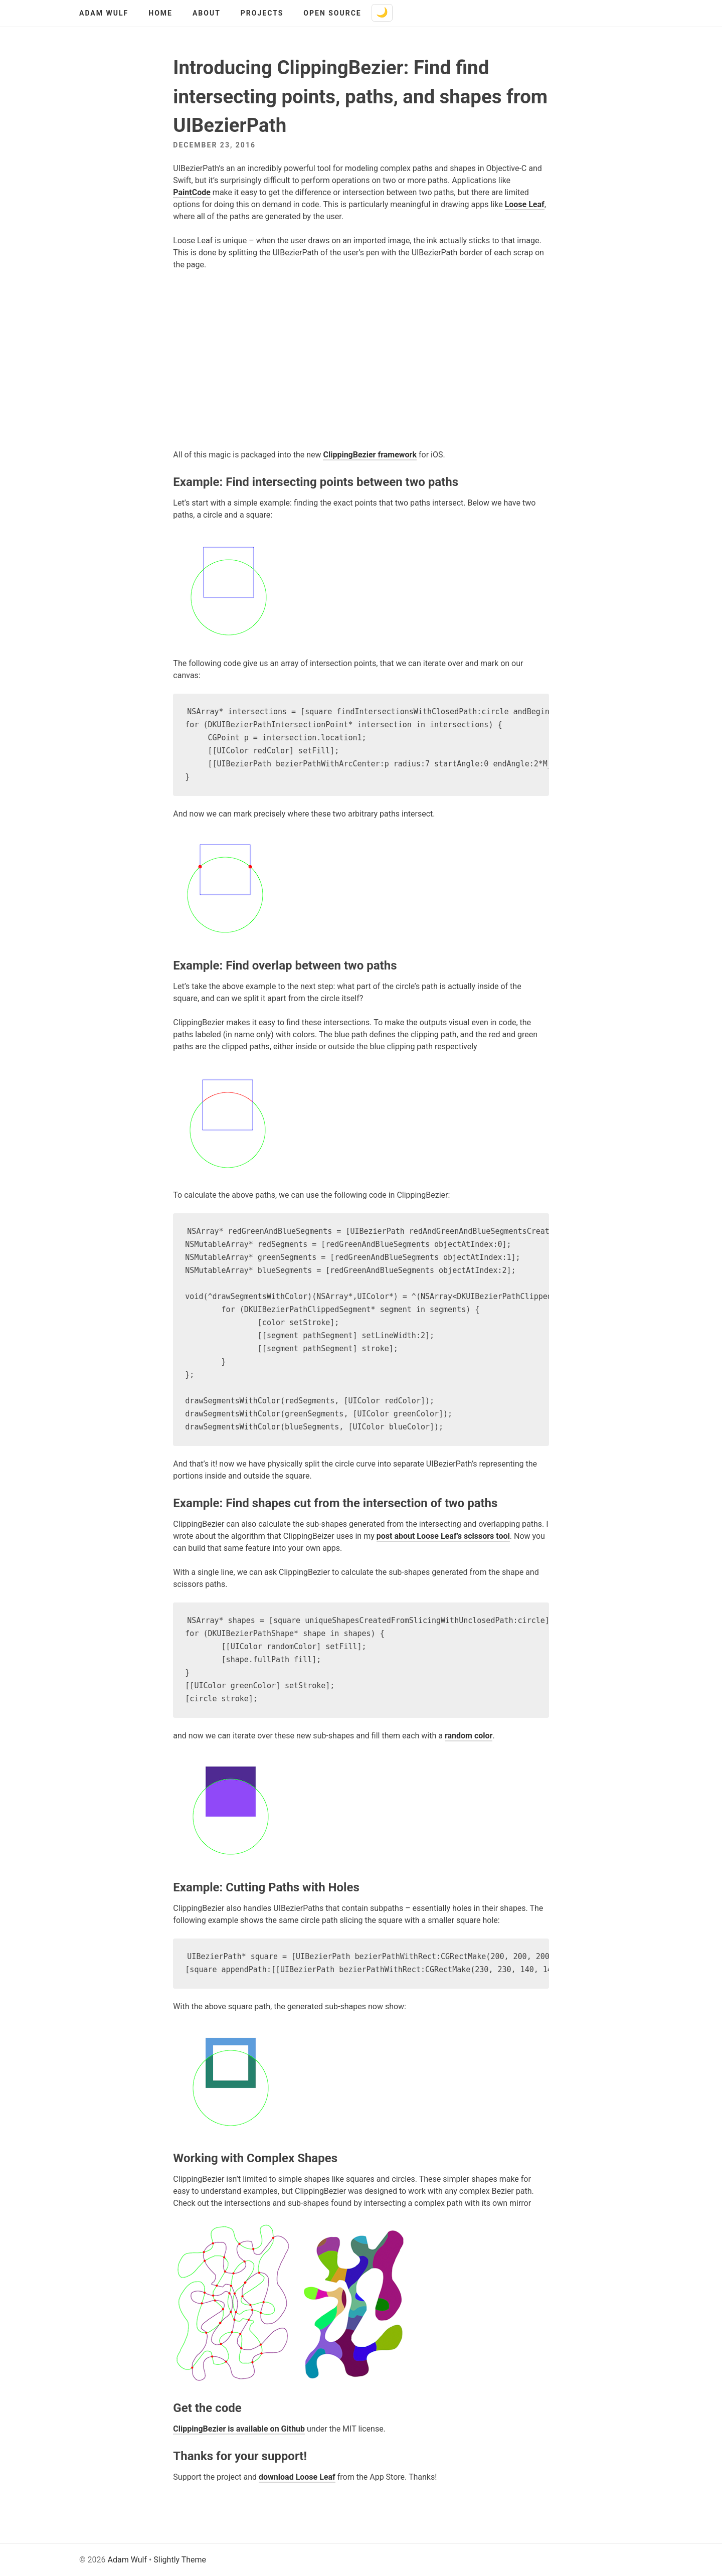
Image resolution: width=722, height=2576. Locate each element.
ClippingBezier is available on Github (239, 2429)
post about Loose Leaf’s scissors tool (443, 1536)
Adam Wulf (103, 13)
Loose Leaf (525, 204)
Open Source (332, 13)
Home (160, 13)
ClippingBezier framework (370, 454)
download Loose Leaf (297, 2477)
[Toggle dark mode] (382, 13)
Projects (262, 13)
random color (469, 1735)
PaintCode (192, 192)
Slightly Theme (179, 2559)
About (207, 13)
